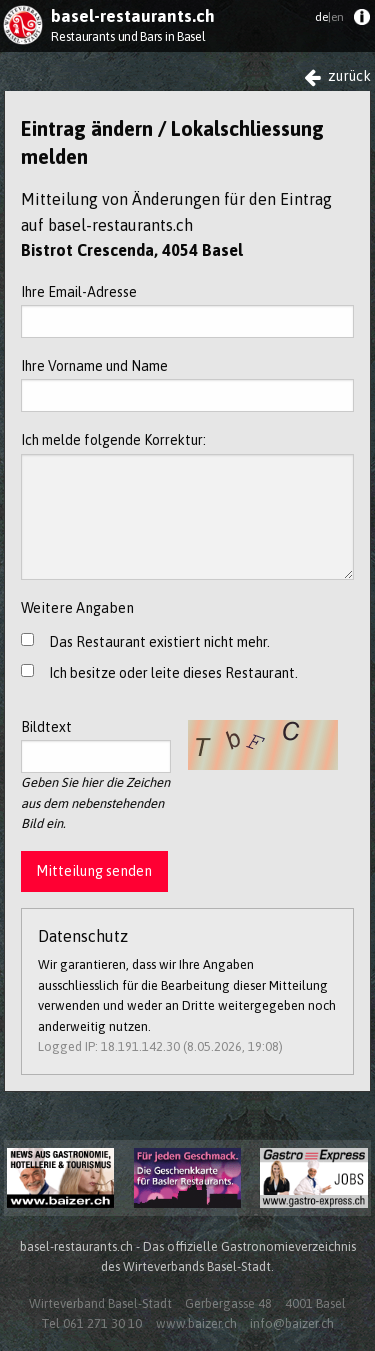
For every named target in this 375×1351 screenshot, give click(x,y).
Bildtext (96, 746)
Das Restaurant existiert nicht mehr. (159, 642)
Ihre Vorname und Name (188, 385)
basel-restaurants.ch (133, 16)
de (329, 17)
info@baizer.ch (292, 1323)
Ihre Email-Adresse (188, 311)
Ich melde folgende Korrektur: (188, 505)
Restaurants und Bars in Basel (128, 36)
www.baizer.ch (196, 1323)
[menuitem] (361, 21)
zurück (337, 76)
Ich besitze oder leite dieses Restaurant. (173, 673)
